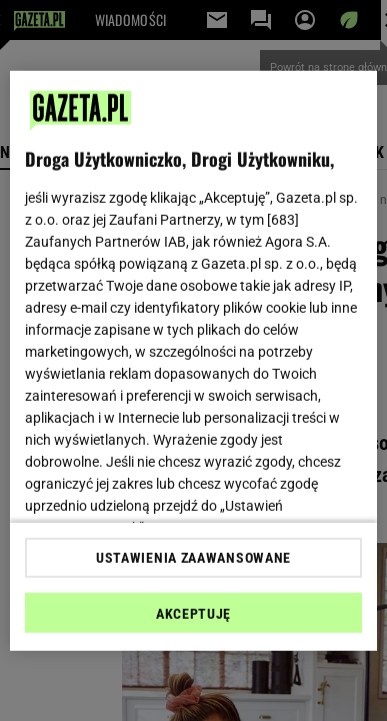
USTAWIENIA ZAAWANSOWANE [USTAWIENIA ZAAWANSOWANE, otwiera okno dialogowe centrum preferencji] (193, 558)
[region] (194, 360)
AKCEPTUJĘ (193, 614)
